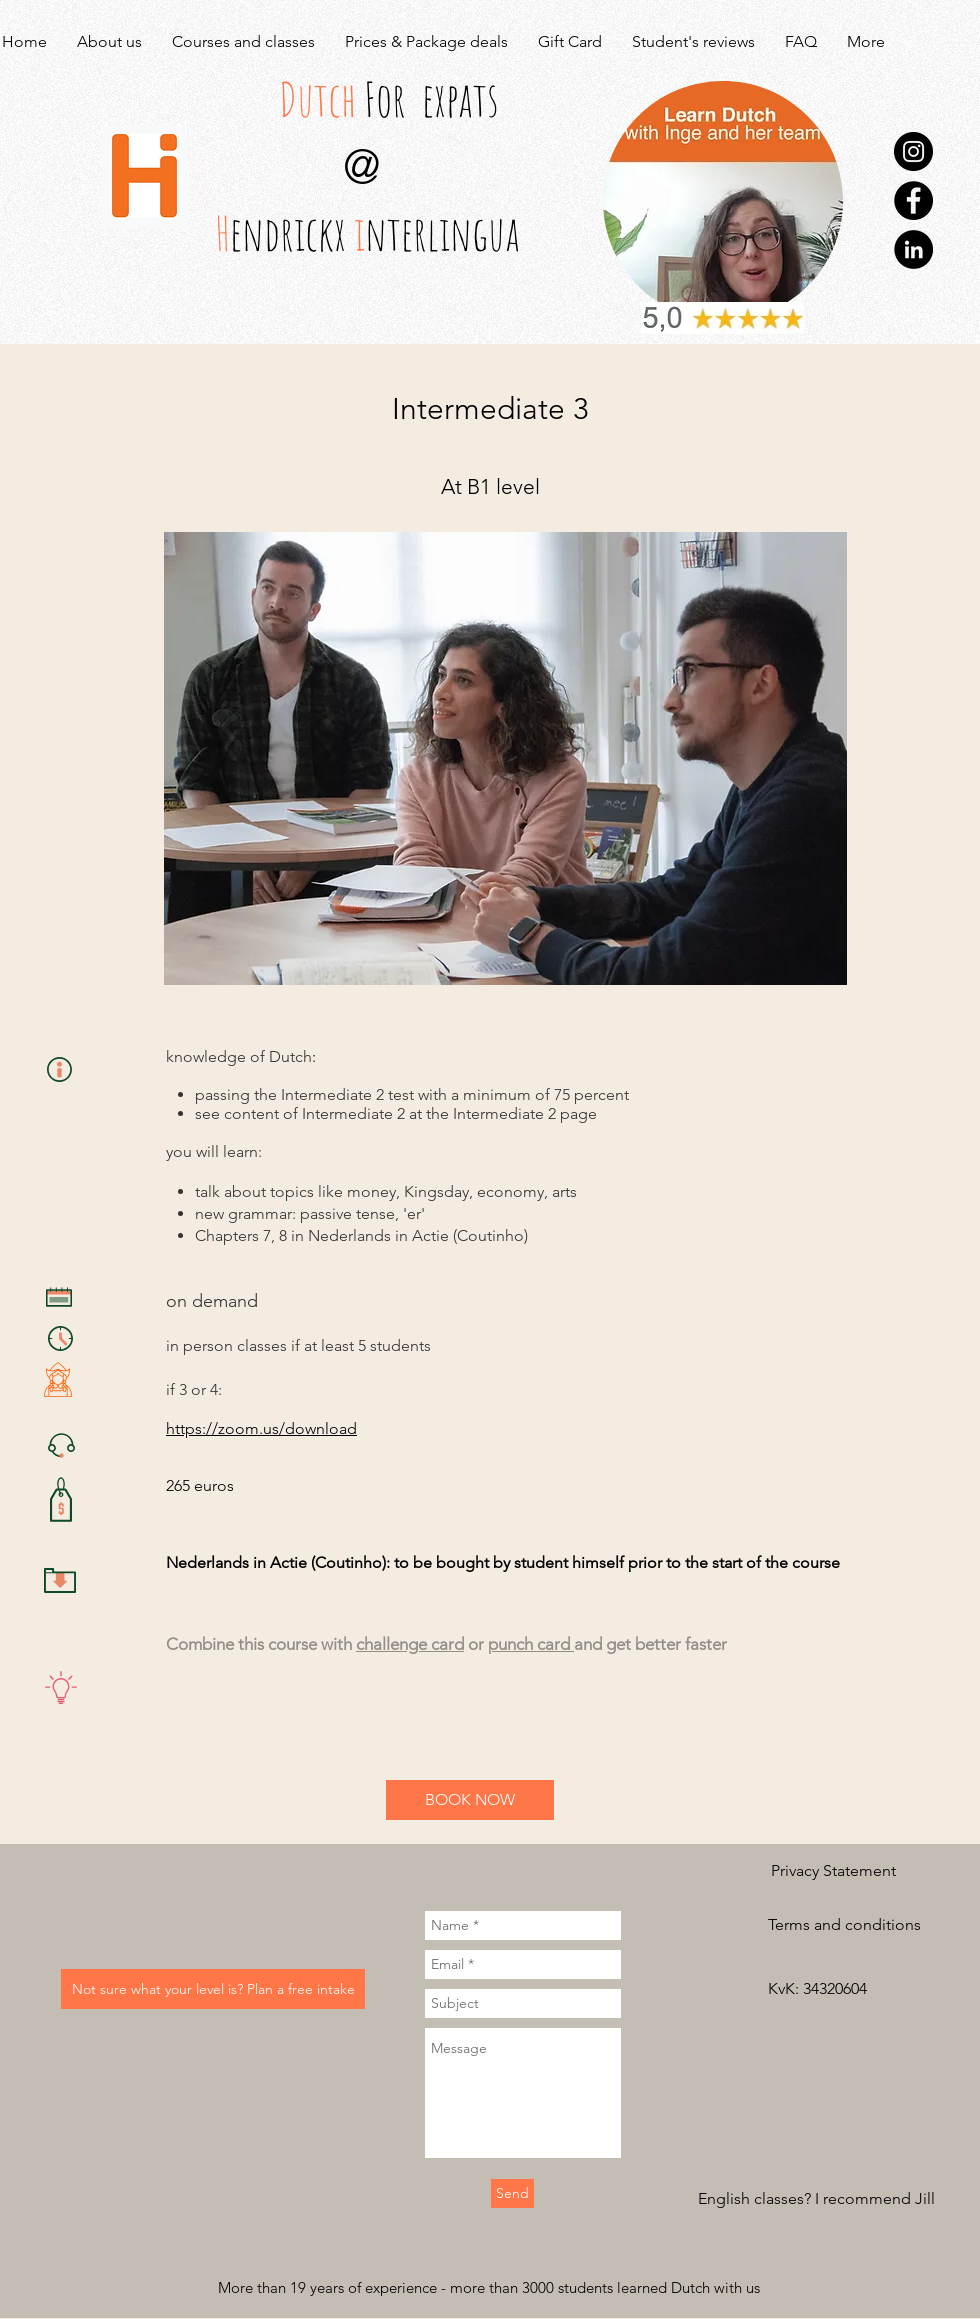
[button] (839, 1989)
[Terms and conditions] (844, 1925)
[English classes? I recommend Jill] (816, 2199)
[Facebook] (913, 200)
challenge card (410, 1644)
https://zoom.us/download (261, 1428)
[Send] (512, 2193)
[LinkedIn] (913, 249)
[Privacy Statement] (833, 1871)
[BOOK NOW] (470, 1800)
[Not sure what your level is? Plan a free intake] (213, 1989)
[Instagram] (913, 151)
